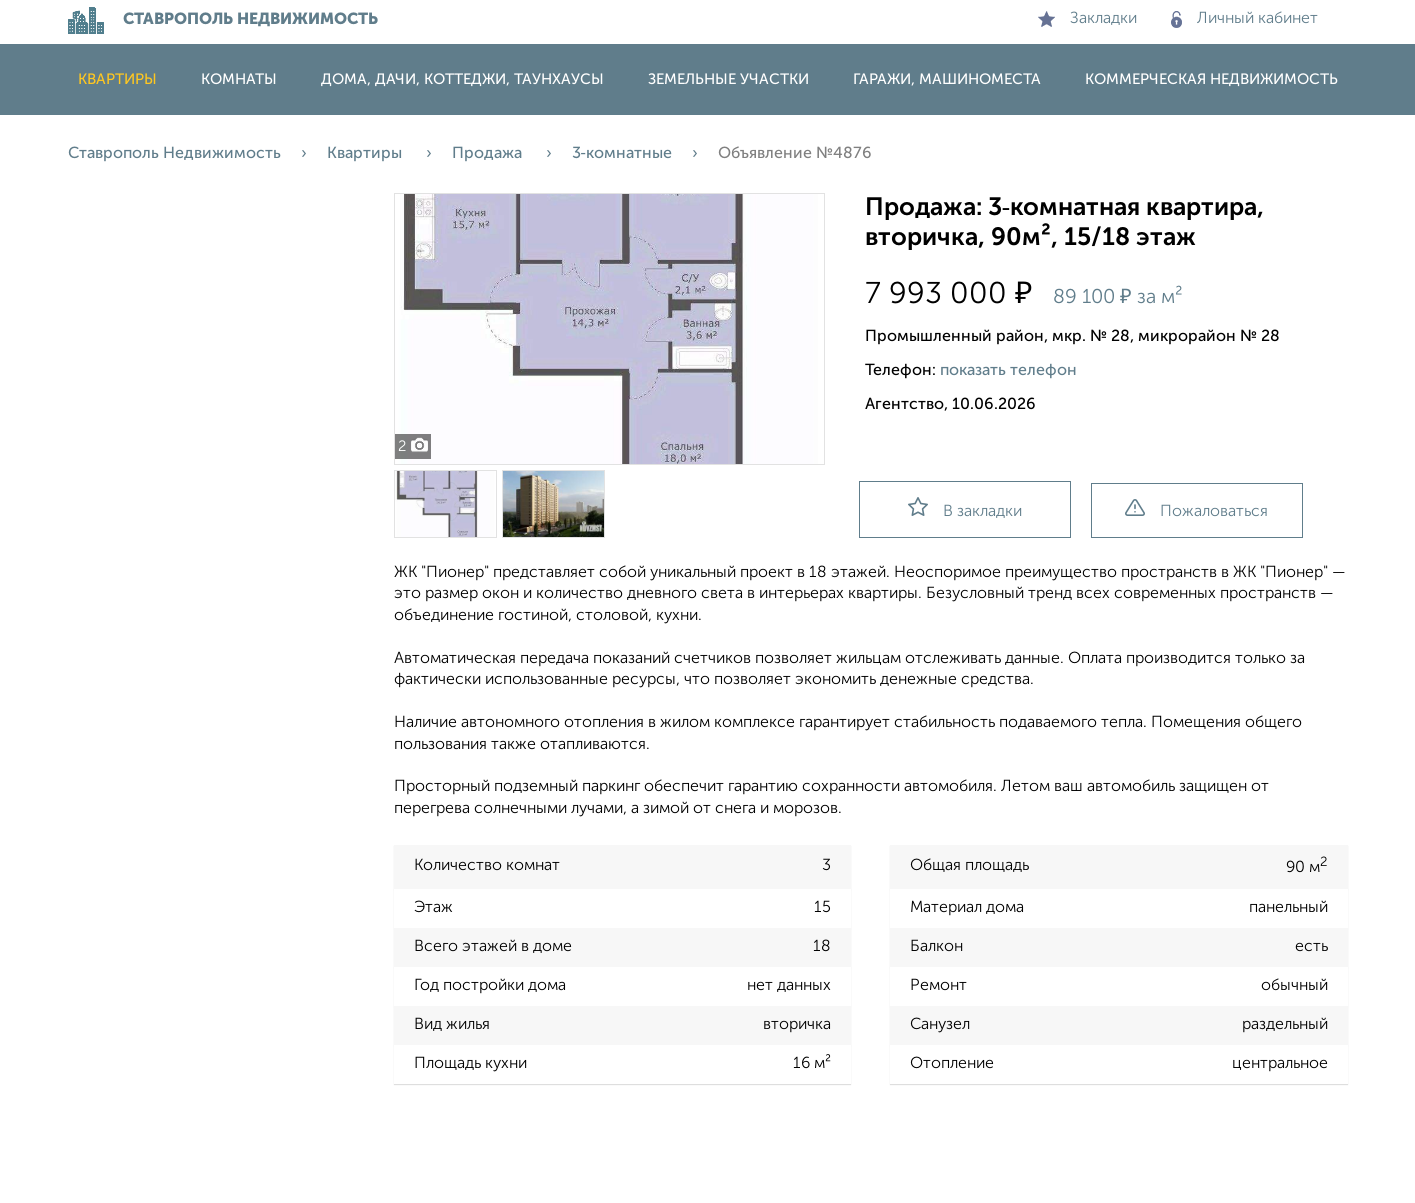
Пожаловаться (1196, 509)
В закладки (965, 508)
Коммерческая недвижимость (1211, 79)
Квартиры (117, 79)
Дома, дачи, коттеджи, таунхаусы (462, 79)
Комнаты (239, 79)
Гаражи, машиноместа (947, 79)
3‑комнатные (622, 154)
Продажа (489, 154)
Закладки (1087, 19)
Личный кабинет (1244, 19)
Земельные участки (728, 79)
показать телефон (1008, 371)
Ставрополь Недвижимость (174, 154)
